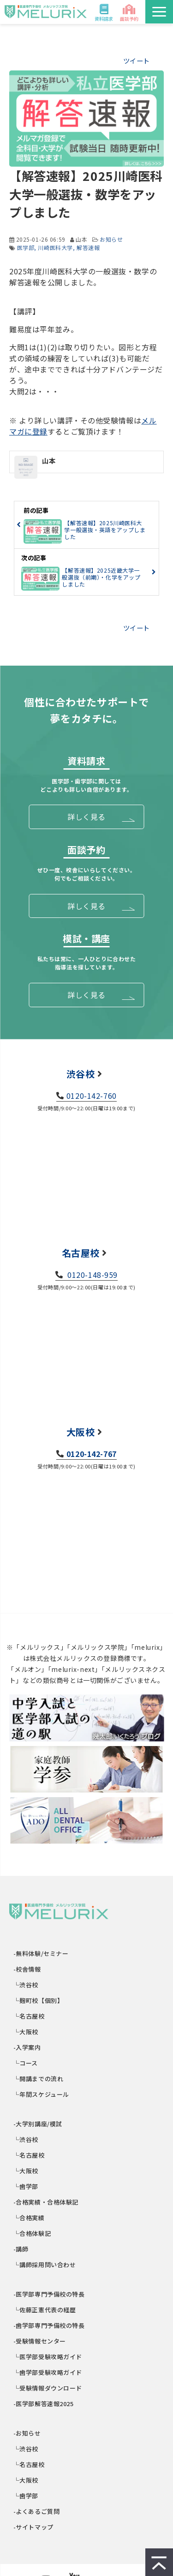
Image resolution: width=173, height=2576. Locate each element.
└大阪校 (26, 2031)
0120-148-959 (92, 1274)
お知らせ (111, 239)
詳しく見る (86, 816)
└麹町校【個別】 (38, 2000)
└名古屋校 (29, 2016)
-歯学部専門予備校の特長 (49, 2325)
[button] (159, 11)
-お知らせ (27, 2433)
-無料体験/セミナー (41, 1953)
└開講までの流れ (38, 2078)
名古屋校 (81, 1252)
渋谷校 (80, 1073)
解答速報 (88, 247)
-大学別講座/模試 (38, 2123)
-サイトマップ (34, 2527)
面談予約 (129, 18)
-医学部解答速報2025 (44, 2403)
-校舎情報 (27, 1969)
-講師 (21, 2249)
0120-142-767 (91, 1453)
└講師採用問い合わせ (45, 2264)
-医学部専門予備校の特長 (49, 2294)
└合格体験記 (32, 2233)
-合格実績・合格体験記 (46, 2202)
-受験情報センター (40, 2341)
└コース (26, 2063)
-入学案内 (27, 2047)
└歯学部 (26, 2186)
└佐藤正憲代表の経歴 (45, 2309)
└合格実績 (29, 2217)
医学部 (26, 247)
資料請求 (104, 18)
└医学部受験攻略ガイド (48, 2356)
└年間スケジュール (41, 2094)
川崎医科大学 (55, 247)
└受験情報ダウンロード (48, 2388)
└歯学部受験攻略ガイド (48, 2372)
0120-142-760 (91, 1095)
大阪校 (80, 1432)
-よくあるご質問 (37, 2511)
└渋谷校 (26, 1984)
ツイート (136, 60)
